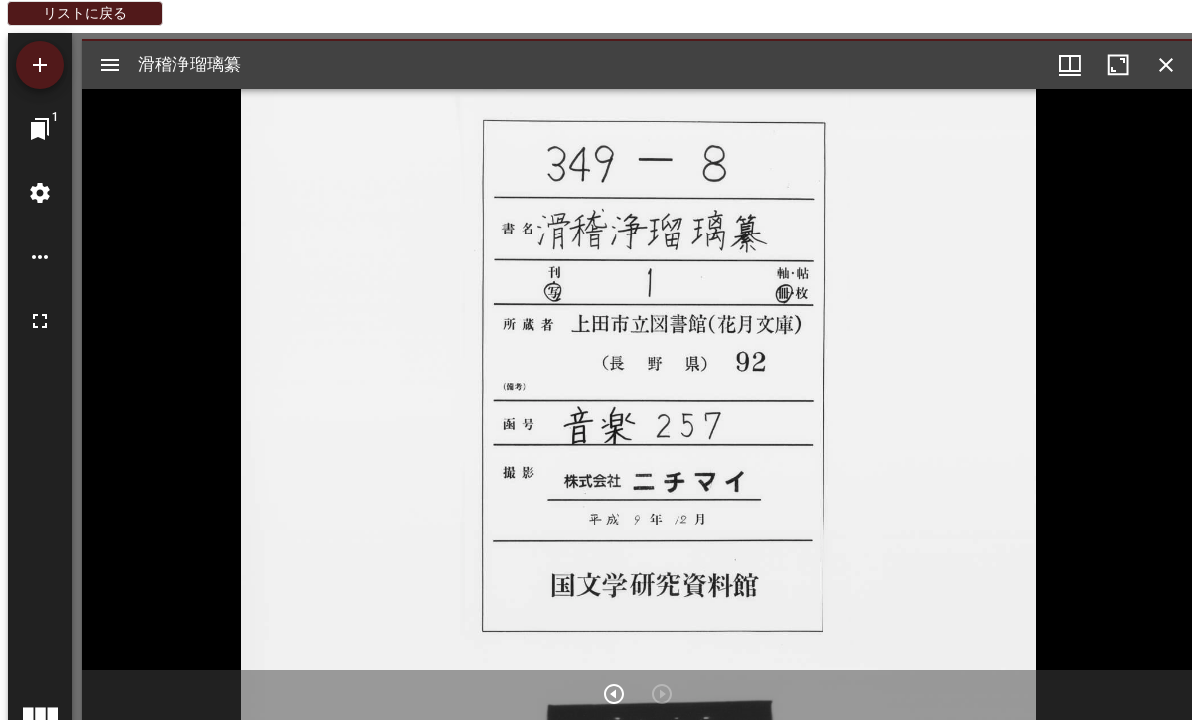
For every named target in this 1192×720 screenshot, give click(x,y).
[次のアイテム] (614, 694)
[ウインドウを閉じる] (1166, 65)
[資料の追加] (40, 65)
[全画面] (40, 321)
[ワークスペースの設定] (40, 193)
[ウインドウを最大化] (1118, 65)
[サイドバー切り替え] (110, 65)
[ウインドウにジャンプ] (40, 129)
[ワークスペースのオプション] (40, 257)
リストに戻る (85, 13)
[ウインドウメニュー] (1070, 65)
